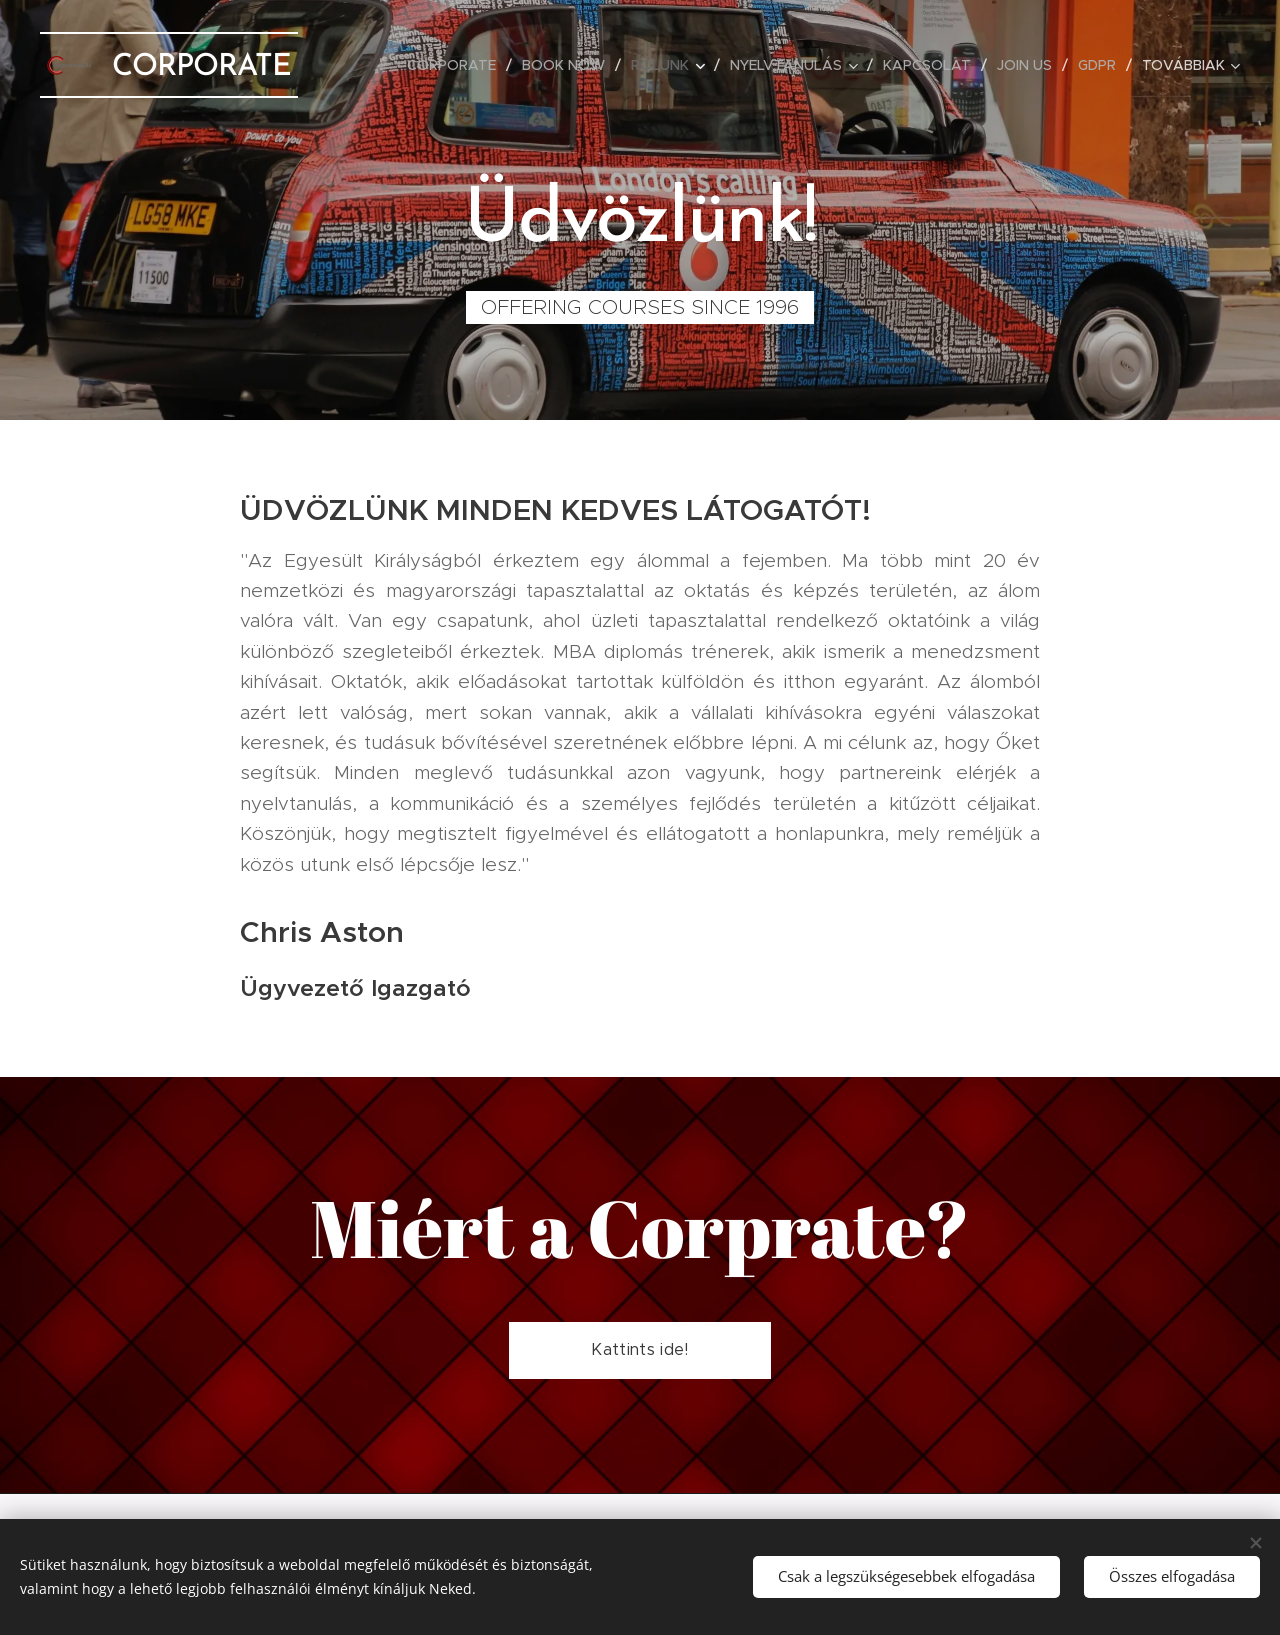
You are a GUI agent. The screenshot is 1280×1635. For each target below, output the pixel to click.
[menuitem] (457, 65)
